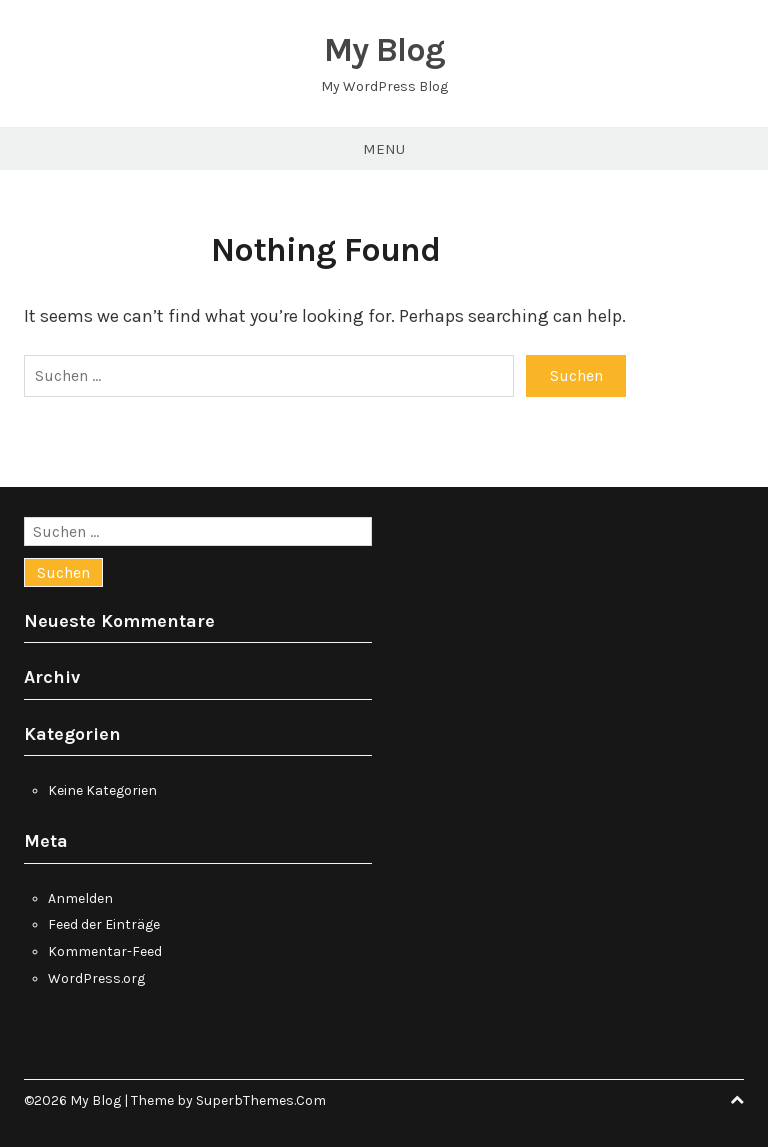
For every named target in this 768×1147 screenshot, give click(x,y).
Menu (384, 149)
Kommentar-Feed (105, 951)
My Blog (384, 50)
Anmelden (80, 898)
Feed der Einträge (104, 924)
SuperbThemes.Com (261, 1100)
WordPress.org (96, 978)
